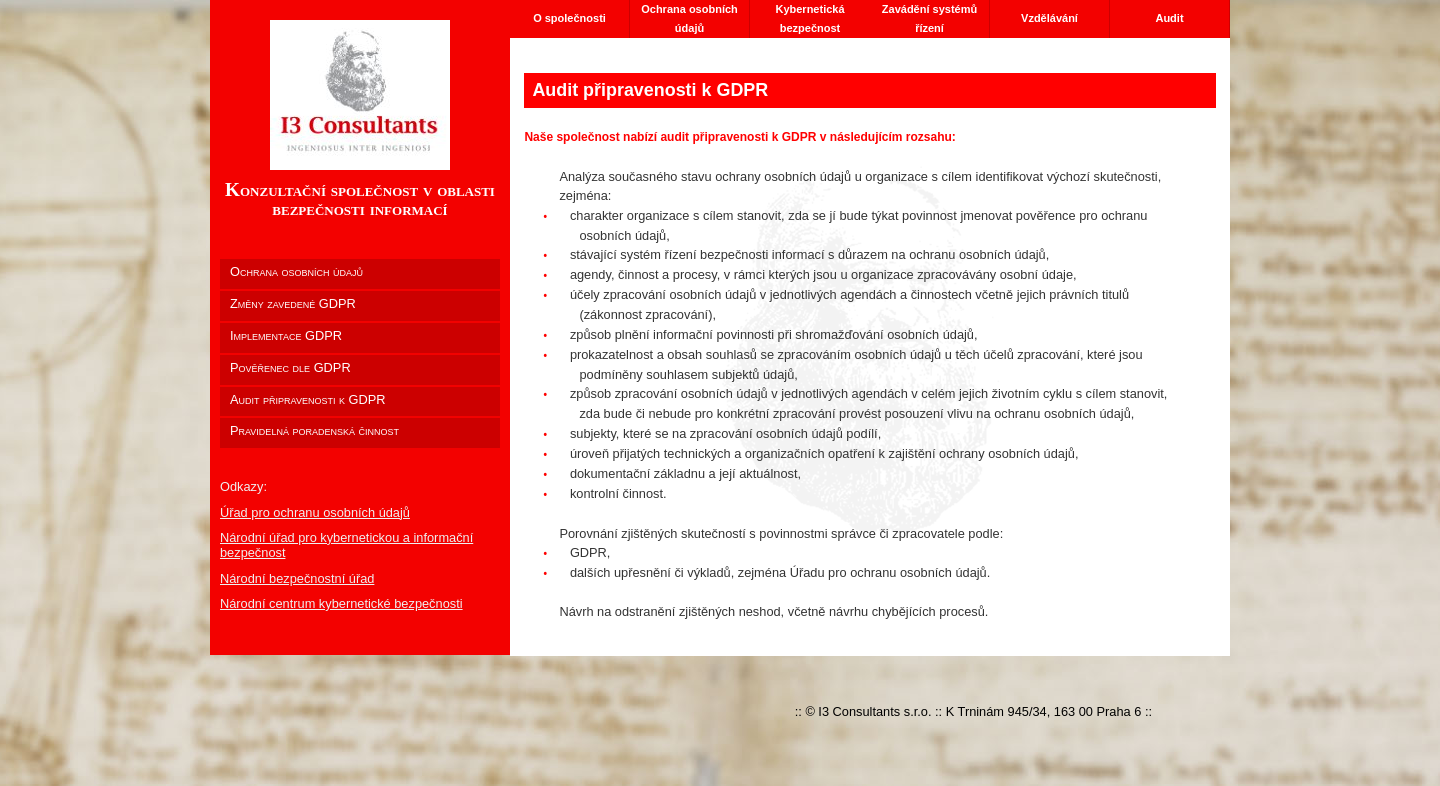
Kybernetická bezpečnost (809, 18)
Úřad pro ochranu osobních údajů (315, 512)
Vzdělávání (1049, 18)
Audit (1169, 18)
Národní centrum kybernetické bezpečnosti (341, 603)
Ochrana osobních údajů (689, 18)
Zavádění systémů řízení (929, 18)
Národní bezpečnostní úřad (297, 578)
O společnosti (569, 18)
